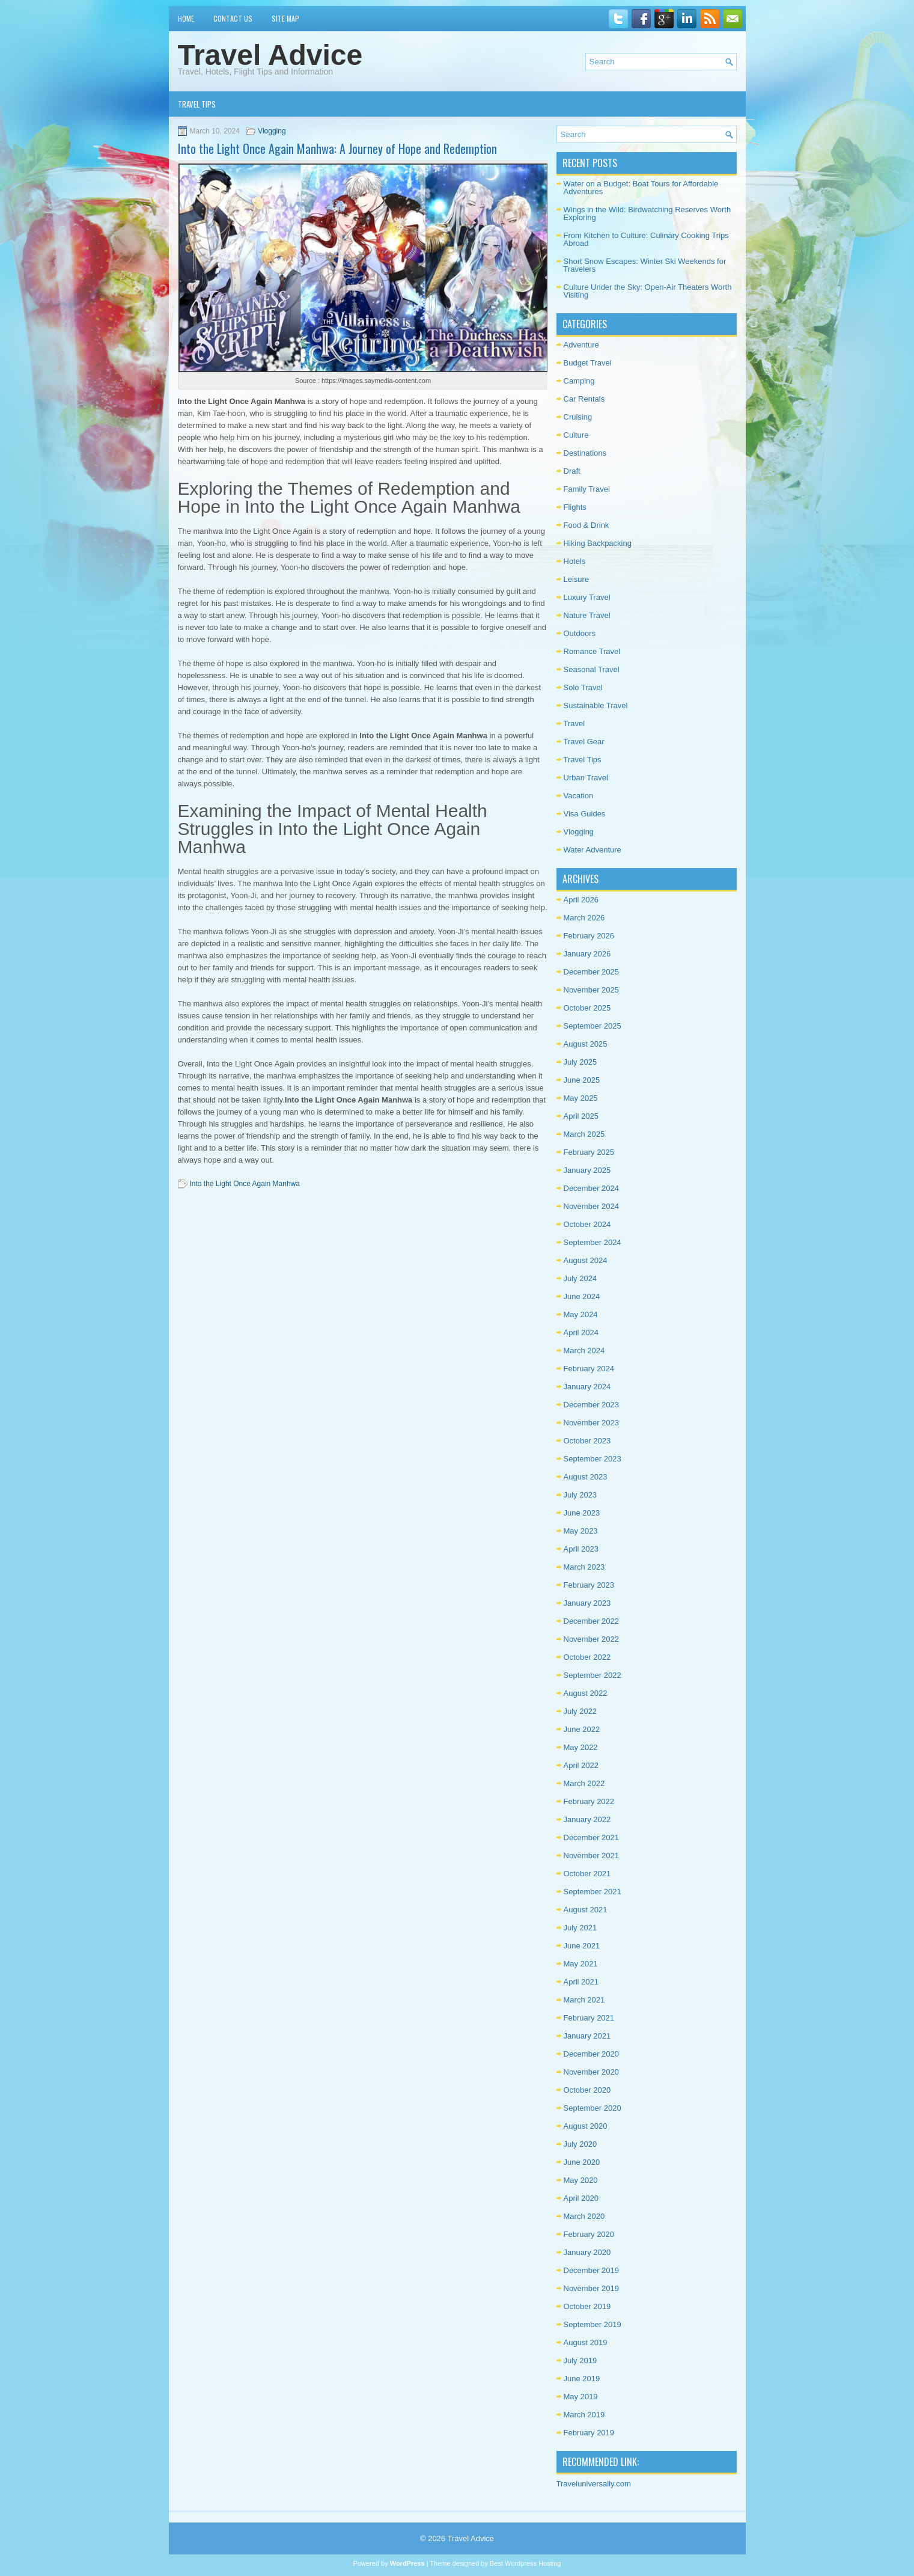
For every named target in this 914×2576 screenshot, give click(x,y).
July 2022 (580, 1711)
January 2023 (587, 1603)
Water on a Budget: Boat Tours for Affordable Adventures (641, 187)
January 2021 (587, 2035)
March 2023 (584, 1566)
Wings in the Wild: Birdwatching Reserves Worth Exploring (647, 213)
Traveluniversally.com (593, 2483)
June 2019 (582, 2378)
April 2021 (581, 1981)
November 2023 (592, 1422)
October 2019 (587, 2306)
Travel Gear (584, 741)
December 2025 (592, 971)
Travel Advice (270, 55)
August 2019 (586, 2342)
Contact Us (232, 18)
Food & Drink (586, 525)
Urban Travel (586, 777)
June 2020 (582, 2162)
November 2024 (592, 1206)
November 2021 (592, 1855)
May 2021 (581, 1963)
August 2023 (586, 1476)
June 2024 (582, 1296)
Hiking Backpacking (598, 543)
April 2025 (581, 1116)
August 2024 (586, 1260)
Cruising (578, 416)
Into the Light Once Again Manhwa (245, 1183)
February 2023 (589, 1584)
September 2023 (592, 1458)
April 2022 (581, 1765)
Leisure (577, 579)
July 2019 (580, 2360)
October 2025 (587, 1007)
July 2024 (580, 1278)
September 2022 (592, 1675)
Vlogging (272, 131)
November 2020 (592, 2071)
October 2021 (587, 1873)
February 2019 (589, 2432)
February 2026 (589, 935)
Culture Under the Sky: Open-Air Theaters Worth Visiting (648, 291)
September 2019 (592, 2324)
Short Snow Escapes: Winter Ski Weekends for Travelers (645, 265)
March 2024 (584, 1350)
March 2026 (584, 917)
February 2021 (589, 2017)
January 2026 (587, 953)
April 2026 (581, 899)
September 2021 (592, 1891)
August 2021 (586, 1909)
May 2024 (581, 1314)
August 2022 (586, 1693)
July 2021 (580, 1927)
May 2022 (581, 1747)
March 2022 (584, 1783)
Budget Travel (588, 362)
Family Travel (587, 489)
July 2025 (580, 1061)
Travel (574, 723)
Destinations (585, 452)
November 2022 (592, 1639)
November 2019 (592, 2288)
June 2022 (582, 1729)
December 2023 (592, 1404)
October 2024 (587, 1224)
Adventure (581, 344)
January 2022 (587, 1819)
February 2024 (589, 1368)
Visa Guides (585, 813)
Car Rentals (584, 398)
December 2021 (592, 1837)
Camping (579, 380)
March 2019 (584, 2414)
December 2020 (592, 2053)
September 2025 (592, 1025)
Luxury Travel (587, 597)
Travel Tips (197, 104)
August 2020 (586, 2126)
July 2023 (580, 1494)
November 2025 (592, 989)
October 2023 (587, 1440)
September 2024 (592, 1242)
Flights (575, 507)
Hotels (575, 561)
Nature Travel (587, 615)
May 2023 (581, 1530)
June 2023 (582, 1512)
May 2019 (581, 2396)
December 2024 (592, 1188)
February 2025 (589, 1152)
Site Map (285, 18)
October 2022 (587, 1657)
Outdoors (580, 633)
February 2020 (589, 2234)
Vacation (579, 795)
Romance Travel (592, 651)
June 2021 (582, 1945)
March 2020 (584, 2216)
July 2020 (580, 2144)
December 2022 (592, 1621)
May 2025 (581, 1098)
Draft (572, 471)
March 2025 (584, 1134)
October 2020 (587, 2089)
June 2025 (582, 1080)
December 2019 (592, 2270)
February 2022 (589, 1801)
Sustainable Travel (596, 705)
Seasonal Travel (592, 669)
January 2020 (587, 2252)
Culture (576, 434)
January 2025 (587, 1170)
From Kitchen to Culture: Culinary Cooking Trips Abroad (646, 239)
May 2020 (581, 2180)
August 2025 (586, 1043)
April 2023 (581, 1548)
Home (186, 18)
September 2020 (592, 2108)
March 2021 (584, 1999)
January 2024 (587, 1386)
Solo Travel (583, 687)
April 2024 (581, 1332)
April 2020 (581, 2198)
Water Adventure (592, 849)
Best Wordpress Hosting (525, 2563)
